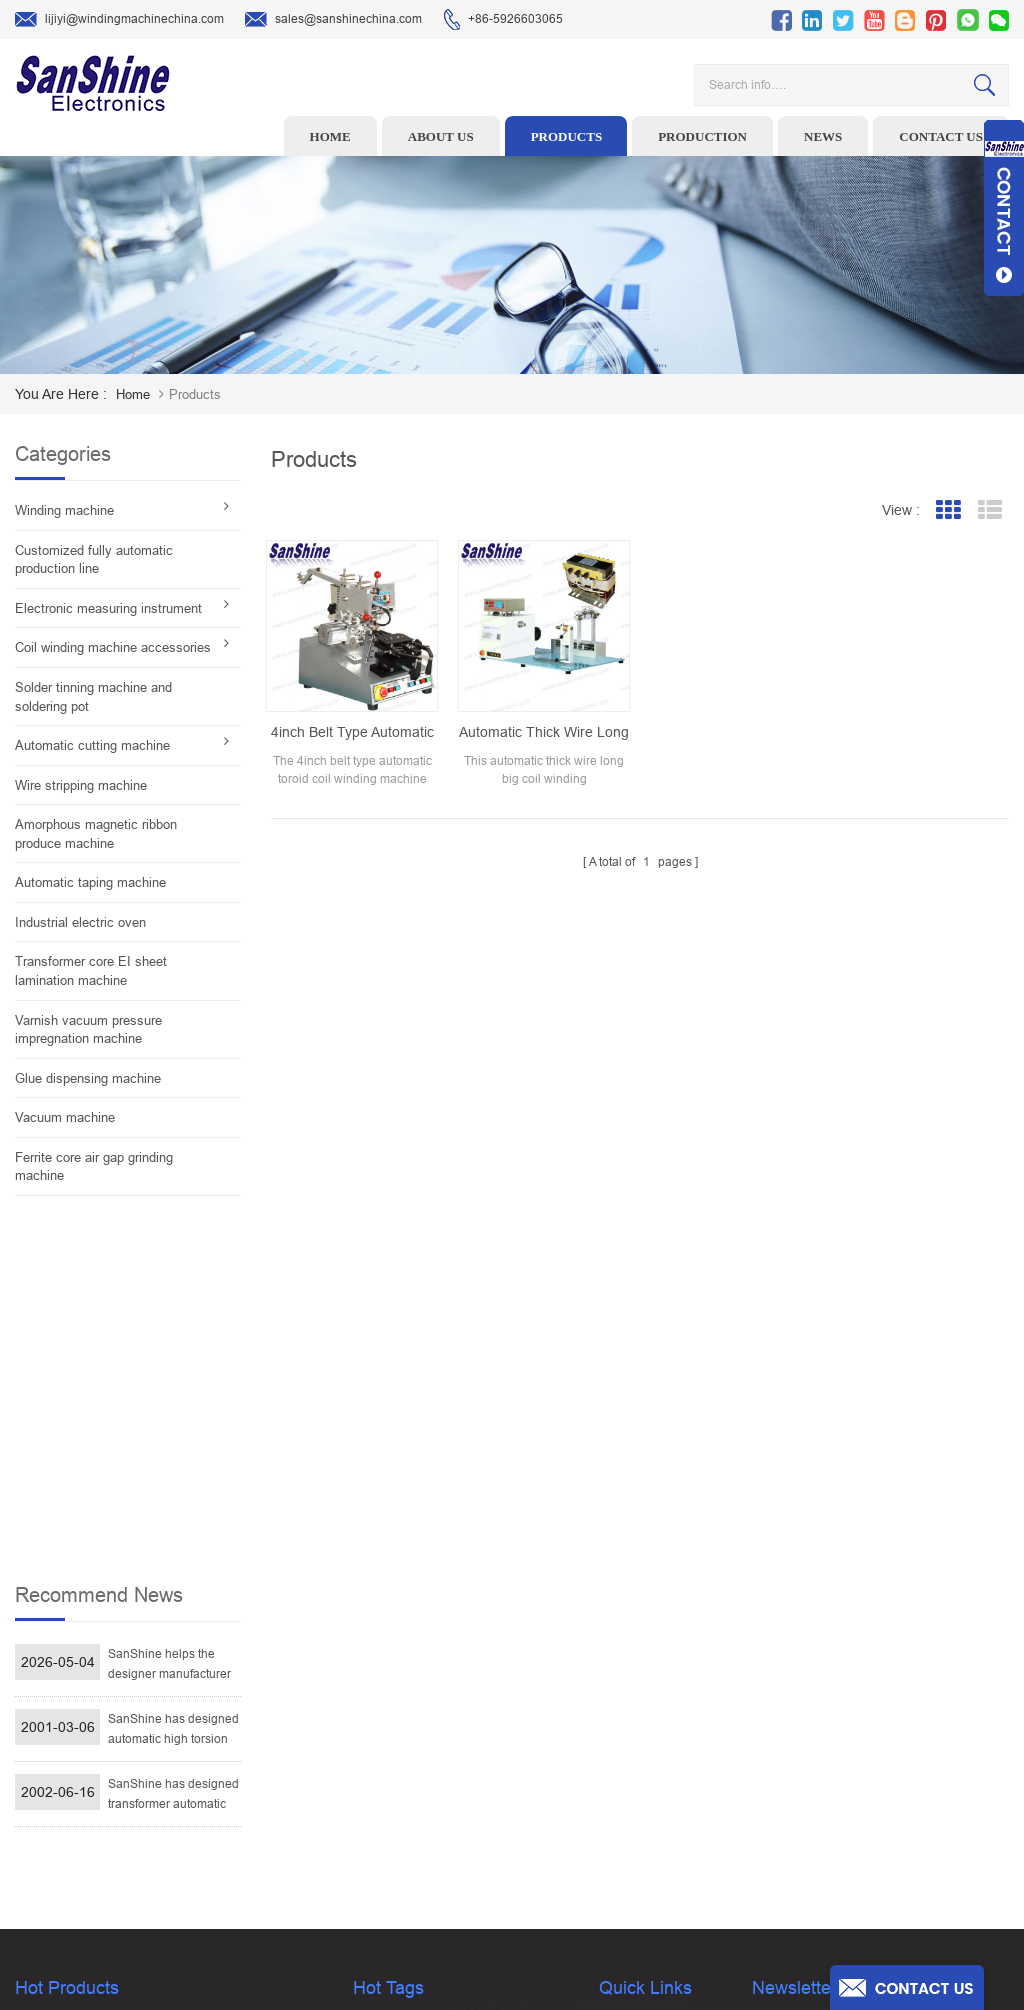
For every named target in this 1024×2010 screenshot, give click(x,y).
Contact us (941, 136)
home (133, 394)
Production (702, 136)
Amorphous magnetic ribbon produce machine (96, 834)
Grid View (947, 510)
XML (611, 1864)
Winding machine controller (429, 1740)
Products (567, 136)
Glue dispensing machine (88, 1078)
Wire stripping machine (81, 785)
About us (441, 136)
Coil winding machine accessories (113, 647)
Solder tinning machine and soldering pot (93, 697)
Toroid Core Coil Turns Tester (432, 1771)
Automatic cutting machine (92, 745)
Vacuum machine (65, 1117)
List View (989, 510)
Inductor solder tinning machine (441, 1833)
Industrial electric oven (80, 922)
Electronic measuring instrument (108, 608)
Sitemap (621, 1833)
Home (330, 136)
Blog (611, 1802)
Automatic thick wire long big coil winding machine (544, 733)
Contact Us (629, 1771)
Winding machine (64, 510)
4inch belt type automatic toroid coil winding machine (352, 733)
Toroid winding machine (419, 1647)
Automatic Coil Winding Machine (441, 1802)
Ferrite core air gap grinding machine (94, 1167)
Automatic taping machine (90, 882)
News (823, 136)
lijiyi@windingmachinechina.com (119, 20)
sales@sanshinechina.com (333, 20)
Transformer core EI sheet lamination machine (91, 971)
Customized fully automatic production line (94, 560)
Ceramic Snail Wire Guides (426, 1709)
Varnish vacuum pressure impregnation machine (88, 1030)
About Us (624, 1709)
